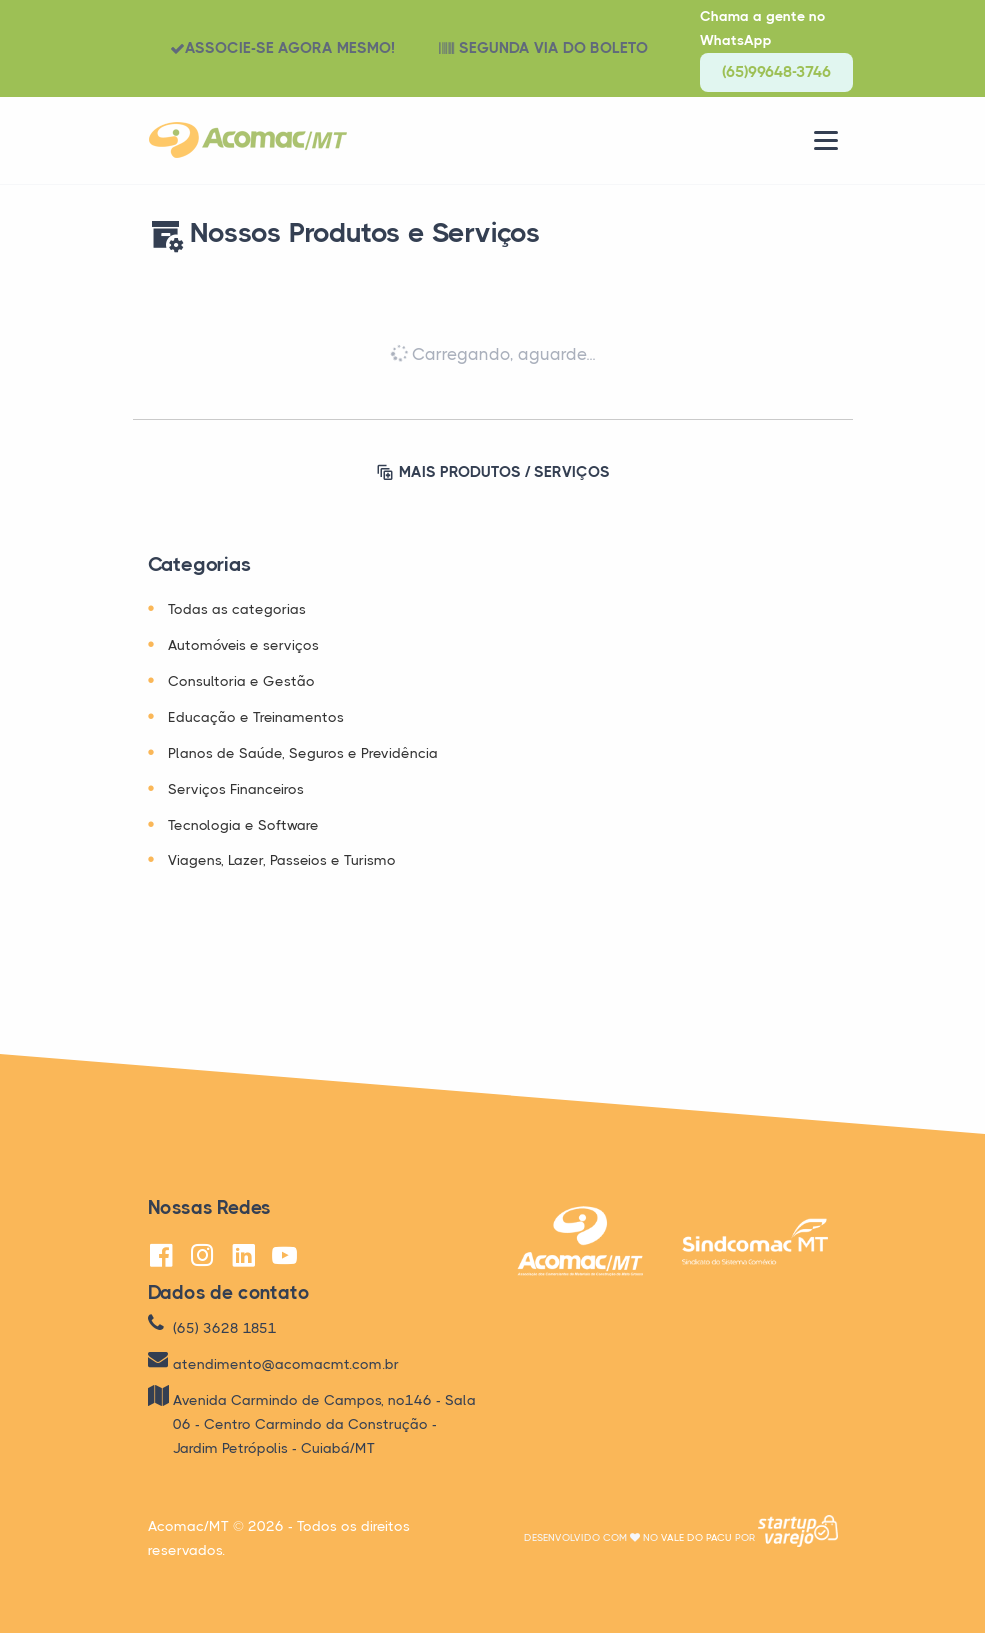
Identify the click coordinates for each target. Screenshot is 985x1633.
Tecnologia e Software (243, 825)
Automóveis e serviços (243, 645)
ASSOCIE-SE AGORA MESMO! (282, 48)
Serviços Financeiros (236, 789)
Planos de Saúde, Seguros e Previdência (303, 753)
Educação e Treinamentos (256, 717)
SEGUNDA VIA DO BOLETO (543, 48)
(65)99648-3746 (776, 72)
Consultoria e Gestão (241, 681)
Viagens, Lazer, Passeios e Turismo (282, 860)
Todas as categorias (237, 609)
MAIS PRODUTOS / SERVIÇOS (493, 473)
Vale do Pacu (696, 1537)
